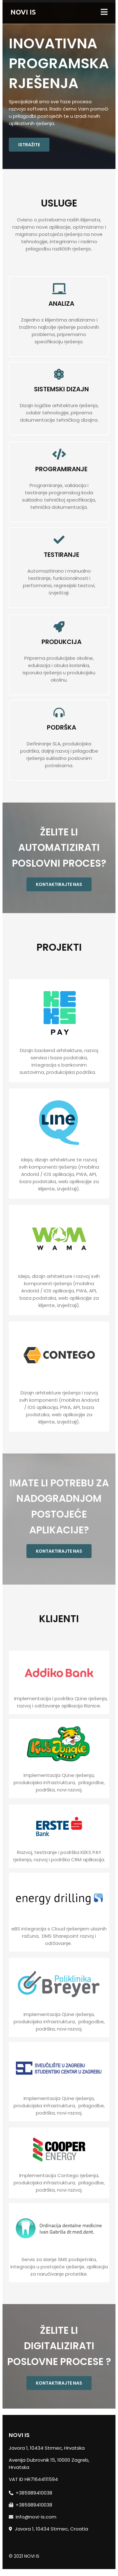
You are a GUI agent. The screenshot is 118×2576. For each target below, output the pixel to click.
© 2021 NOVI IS (24, 2560)
